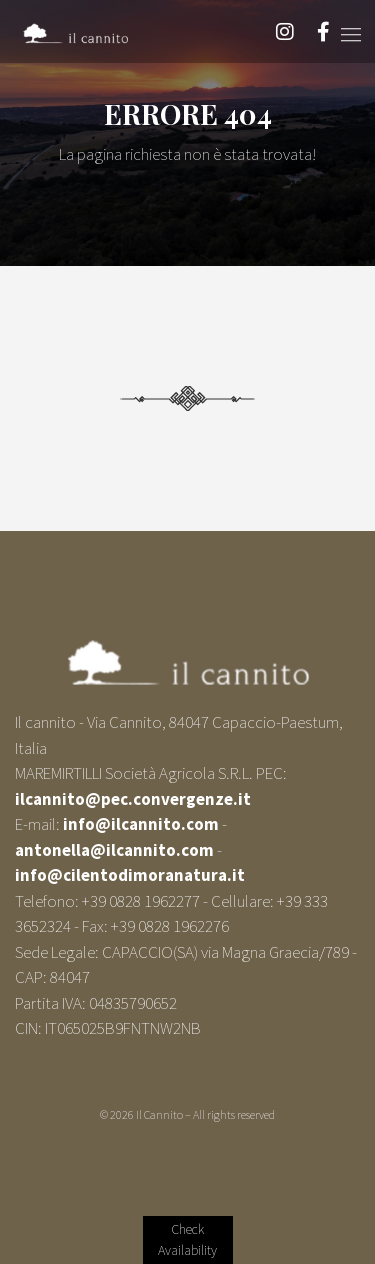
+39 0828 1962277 (141, 901)
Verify (188, 1240)
